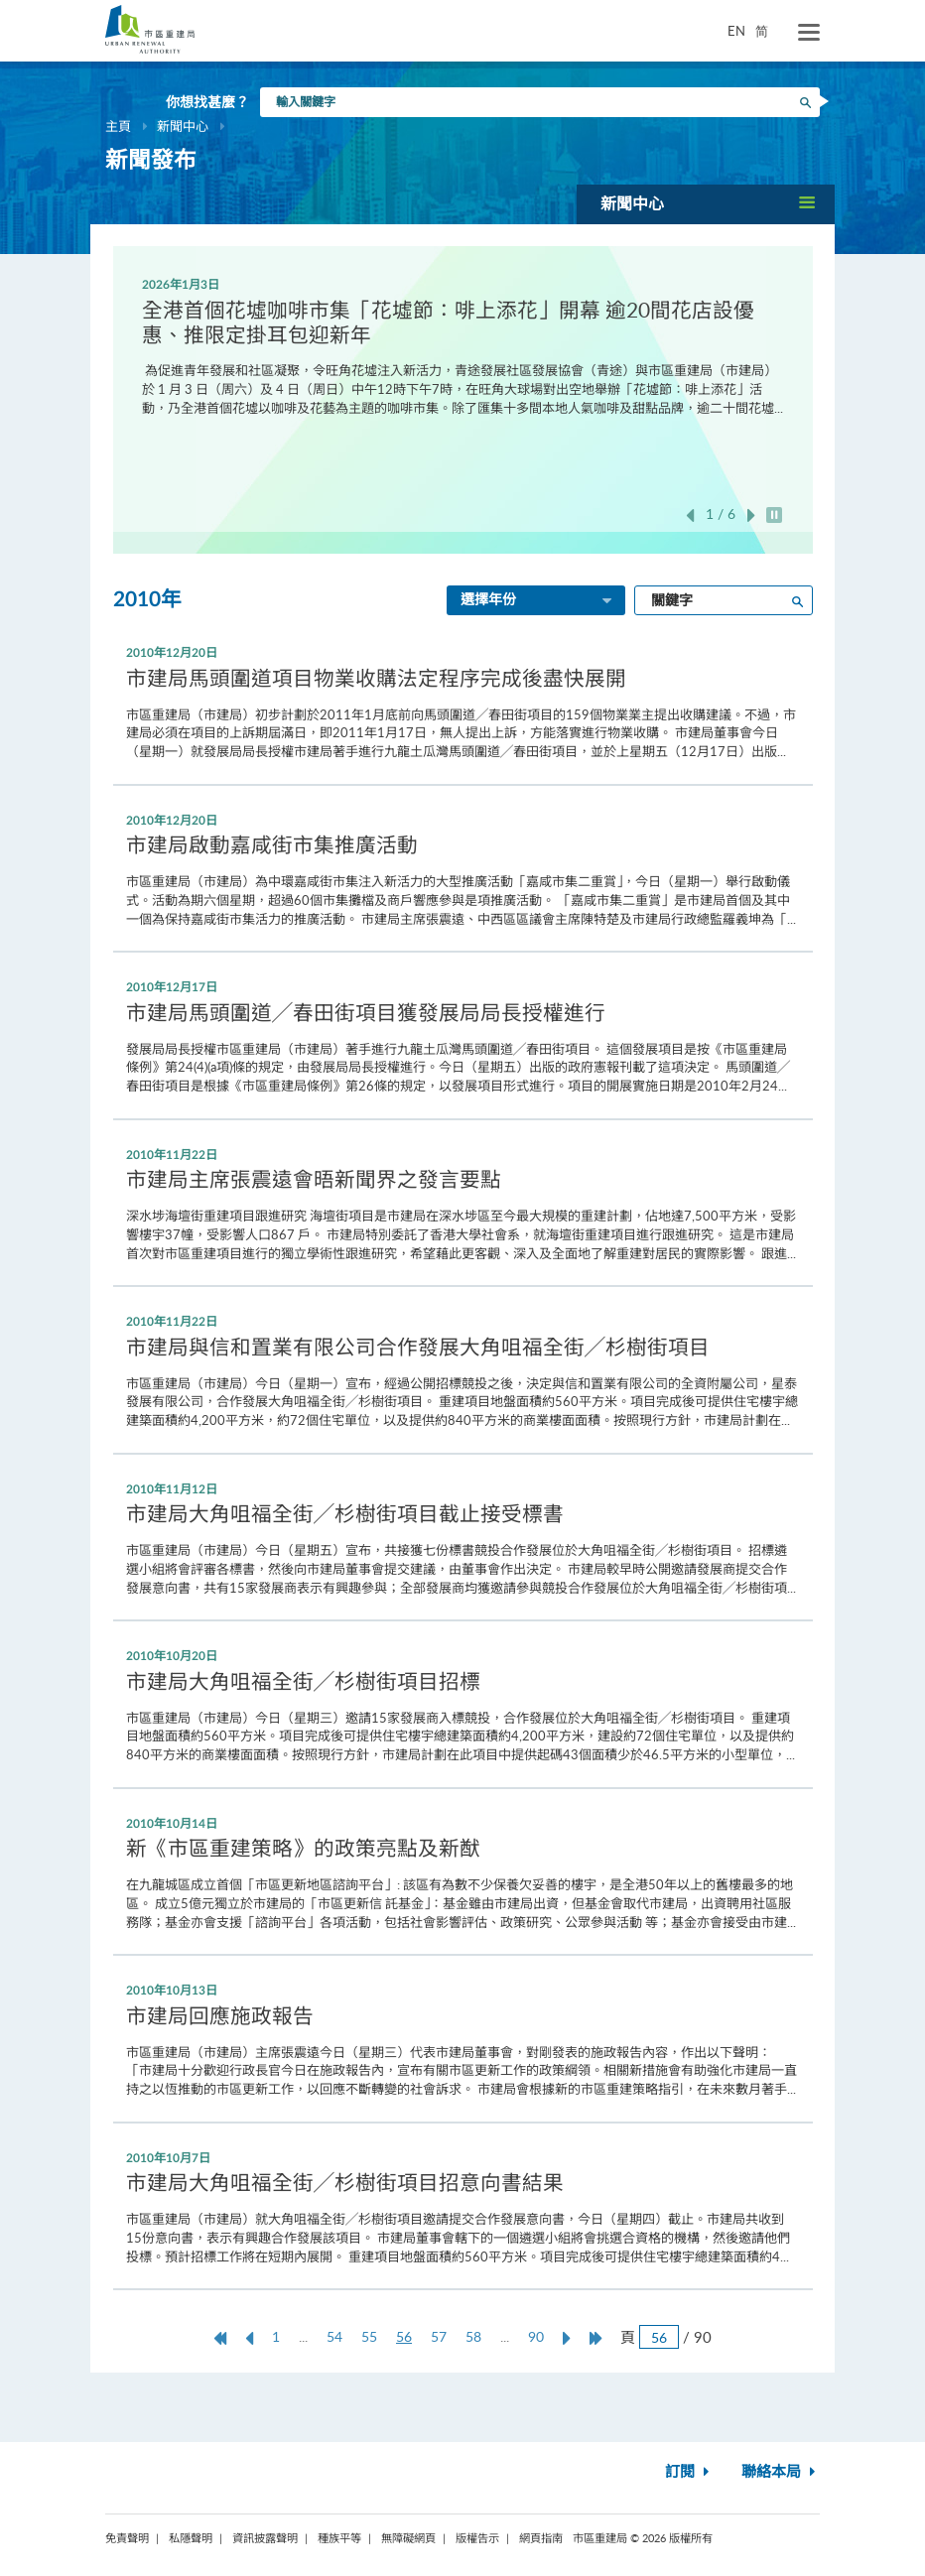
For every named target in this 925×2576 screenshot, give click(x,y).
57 (439, 2336)
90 (536, 2336)
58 (473, 2336)
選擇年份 (538, 601)
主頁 (118, 126)
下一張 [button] (751, 515)
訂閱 (689, 2472)
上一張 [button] (690, 515)
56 (409, 2337)
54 (334, 2336)
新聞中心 (182, 126)
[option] (462, 345)
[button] (706, 204)
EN (736, 31)
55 (369, 2336)
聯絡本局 (780, 2472)
